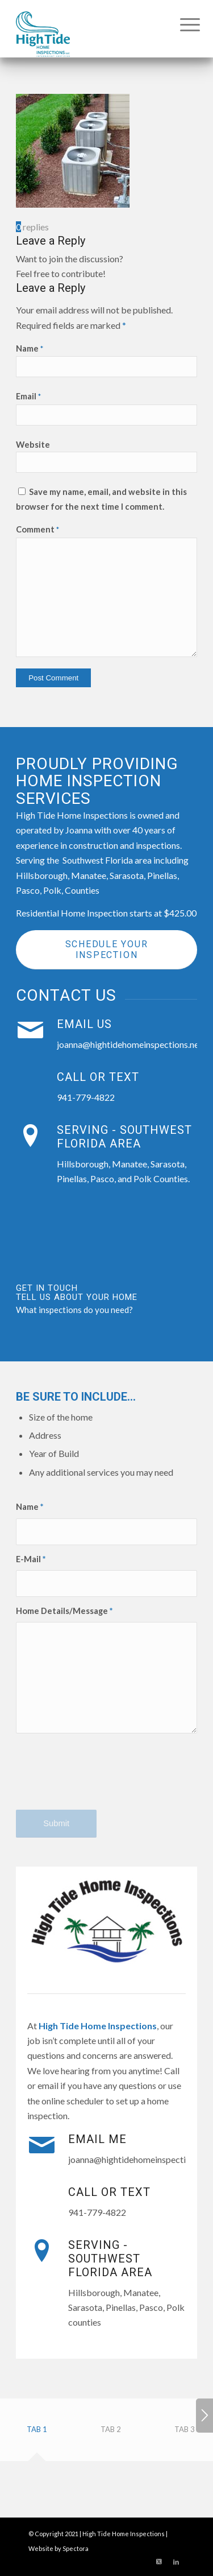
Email (28, 396)
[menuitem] (181, 24)
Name (29, 348)
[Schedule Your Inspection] (106, 949)
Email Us (84, 1024)
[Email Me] (41, 2145)
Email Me (97, 2139)
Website (33, 444)
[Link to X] (159, 2561)
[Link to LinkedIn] (176, 2561)
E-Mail (30, 1559)
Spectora (75, 2548)
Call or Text (98, 1077)
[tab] (37, 2433)
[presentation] (102, 1781)
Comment (37, 529)
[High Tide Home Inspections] (88, 28)
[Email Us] (30, 1030)
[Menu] (181, 24)
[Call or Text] (30, 1083)
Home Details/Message (64, 1610)
